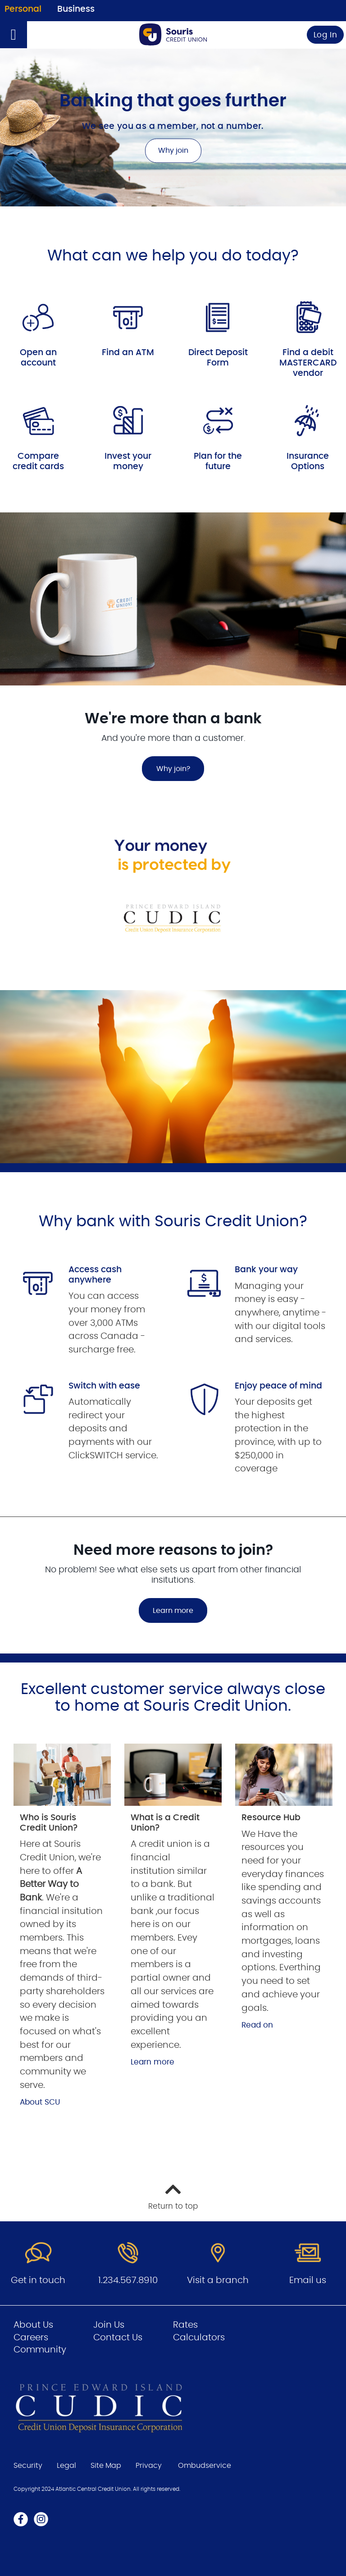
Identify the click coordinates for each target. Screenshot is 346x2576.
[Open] (13, 34)
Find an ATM (128, 352)
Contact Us (117, 2337)
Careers (31, 2337)
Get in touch (38, 2280)
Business (76, 9)
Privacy (149, 2465)
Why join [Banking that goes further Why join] (173, 150)
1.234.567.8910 (128, 2280)
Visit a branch (218, 2280)
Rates (185, 2324)
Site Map (106, 2465)
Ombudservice (204, 2465)
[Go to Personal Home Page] (173, 34)
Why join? (166, 768)
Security (28, 2465)
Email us (307, 2280)
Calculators (199, 2337)
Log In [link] (325, 35)
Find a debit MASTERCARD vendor (308, 362)
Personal (23, 9)
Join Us (108, 2324)
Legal (66, 2465)
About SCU (40, 2102)
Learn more (173, 1610)
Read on (257, 2025)
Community (40, 2349)
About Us (33, 2324)
